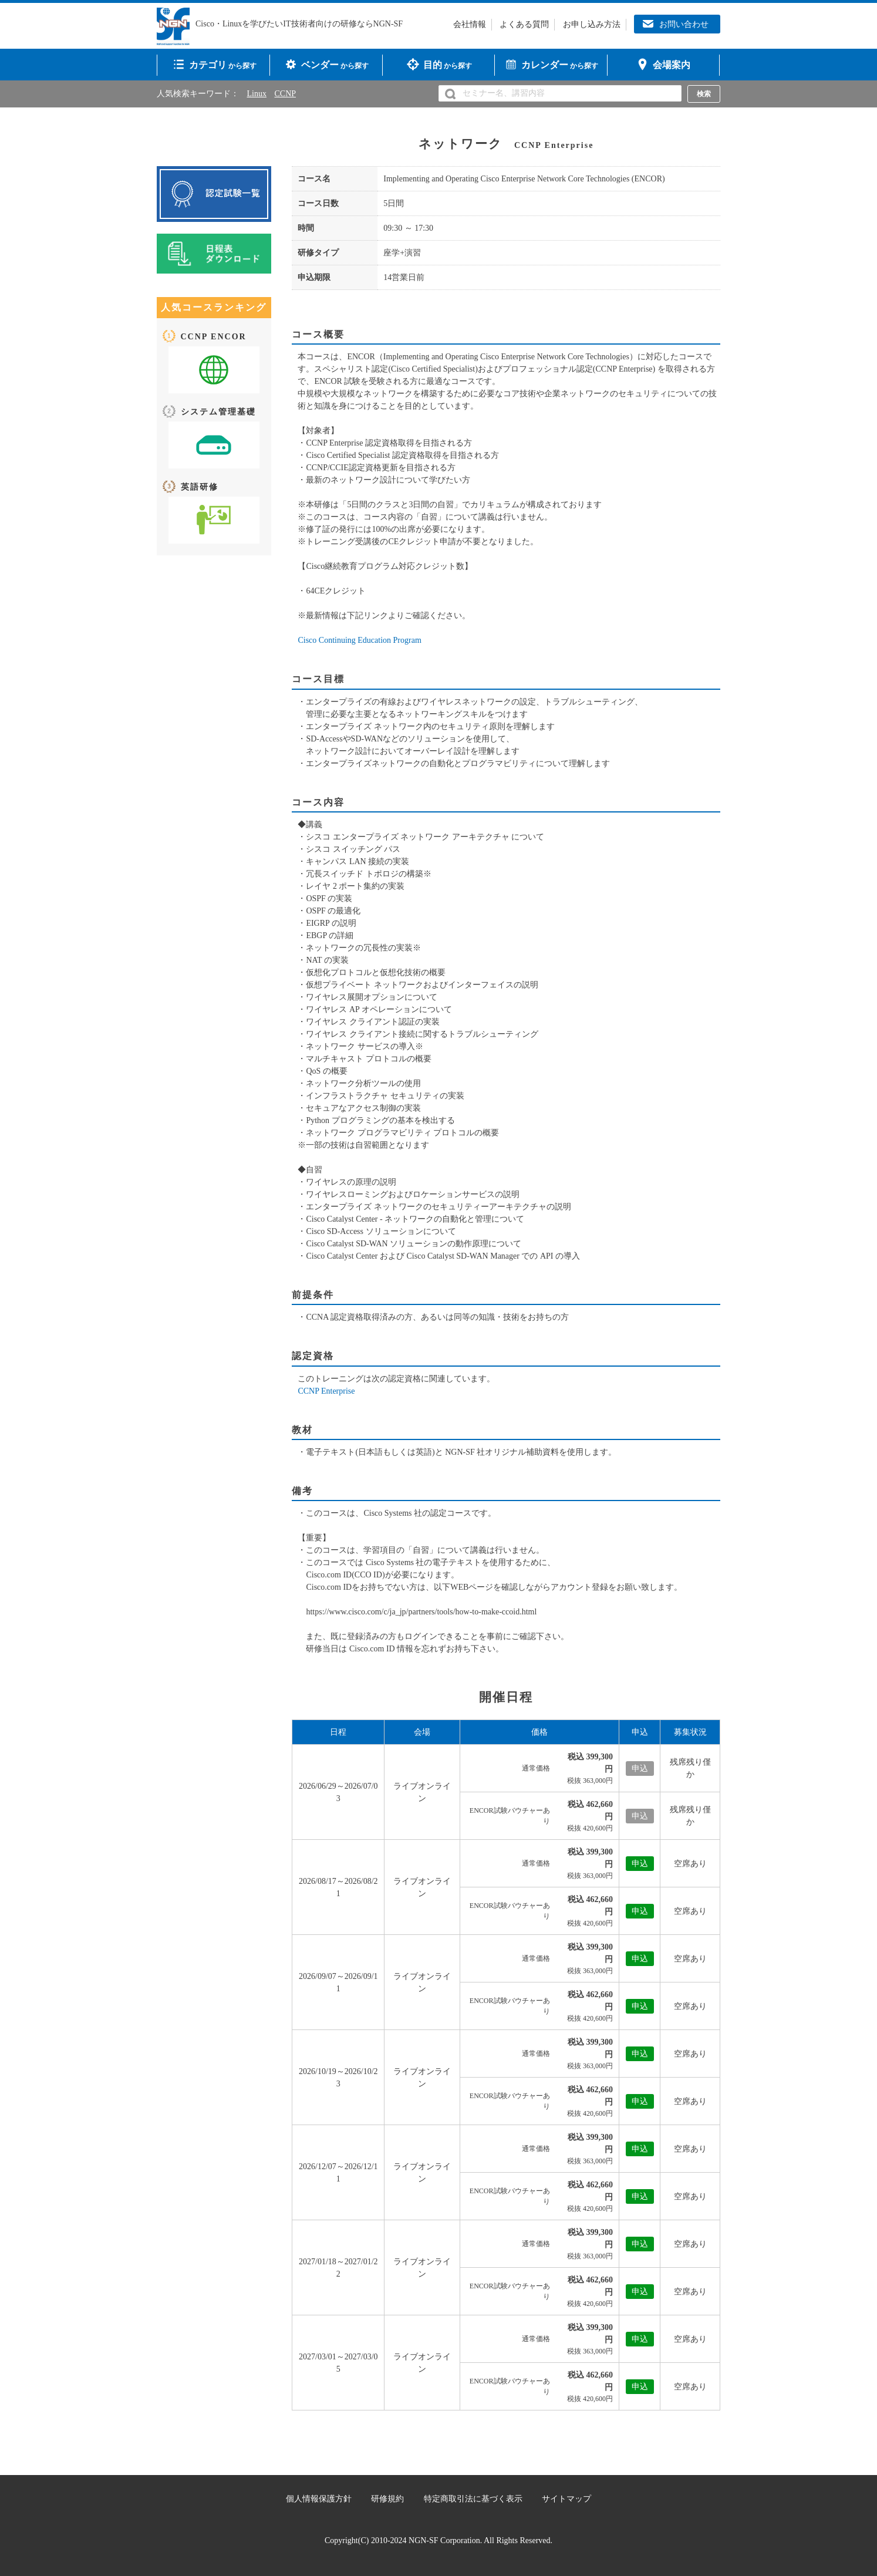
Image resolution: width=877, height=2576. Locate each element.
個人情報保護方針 (319, 2498)
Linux (257, 93)
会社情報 (469, 24)
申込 (640, 1863)
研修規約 (387, 2498)
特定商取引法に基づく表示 (473, 2498)
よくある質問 (524, 24)
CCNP (285, 93)
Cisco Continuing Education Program (359, 640)
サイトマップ (566, 2498)
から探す (223, 65)
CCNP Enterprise (326, 1391)
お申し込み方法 (591, 24)
